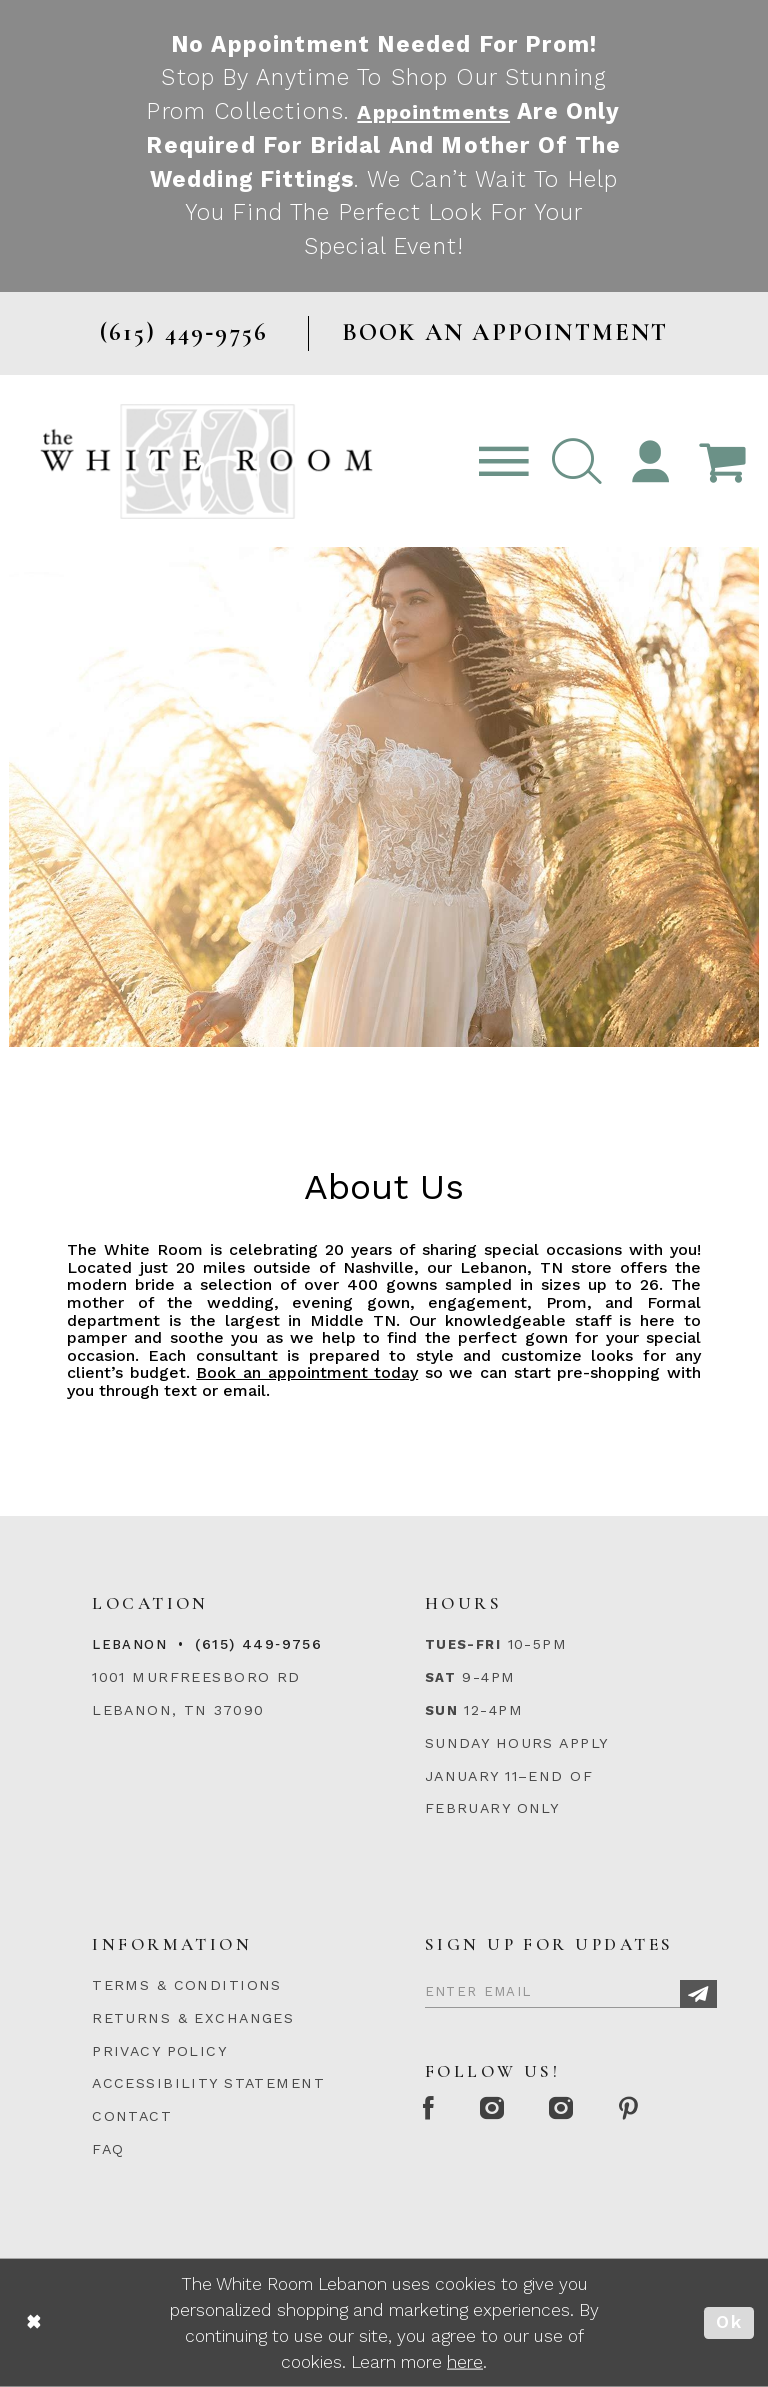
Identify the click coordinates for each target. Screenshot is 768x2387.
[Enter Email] (571, 1989)
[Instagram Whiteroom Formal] (502, 2109)
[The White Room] (206, 461)
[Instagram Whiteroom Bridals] (579, 2109)
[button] (577, 461)
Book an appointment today (307, 1372)
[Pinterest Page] (654, 2109)
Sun (441, 1710)
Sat (440, 1677)
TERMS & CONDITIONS (187, 1985)
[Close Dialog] (34, 2322)
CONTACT (132, 2116)
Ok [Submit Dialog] (729, 2322)
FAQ (108, 2149)
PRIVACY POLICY (159, 2051)
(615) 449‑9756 (258, 1644)
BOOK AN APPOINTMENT (505, 332)
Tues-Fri (463, 1644)
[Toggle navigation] (504, 461)
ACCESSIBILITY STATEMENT (208, 2083)
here (465, 2362)
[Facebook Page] (432, 2109)
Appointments (465, 111)
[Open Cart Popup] (722, 461)
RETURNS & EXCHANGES (193, 2018)
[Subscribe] (698, 1994)
